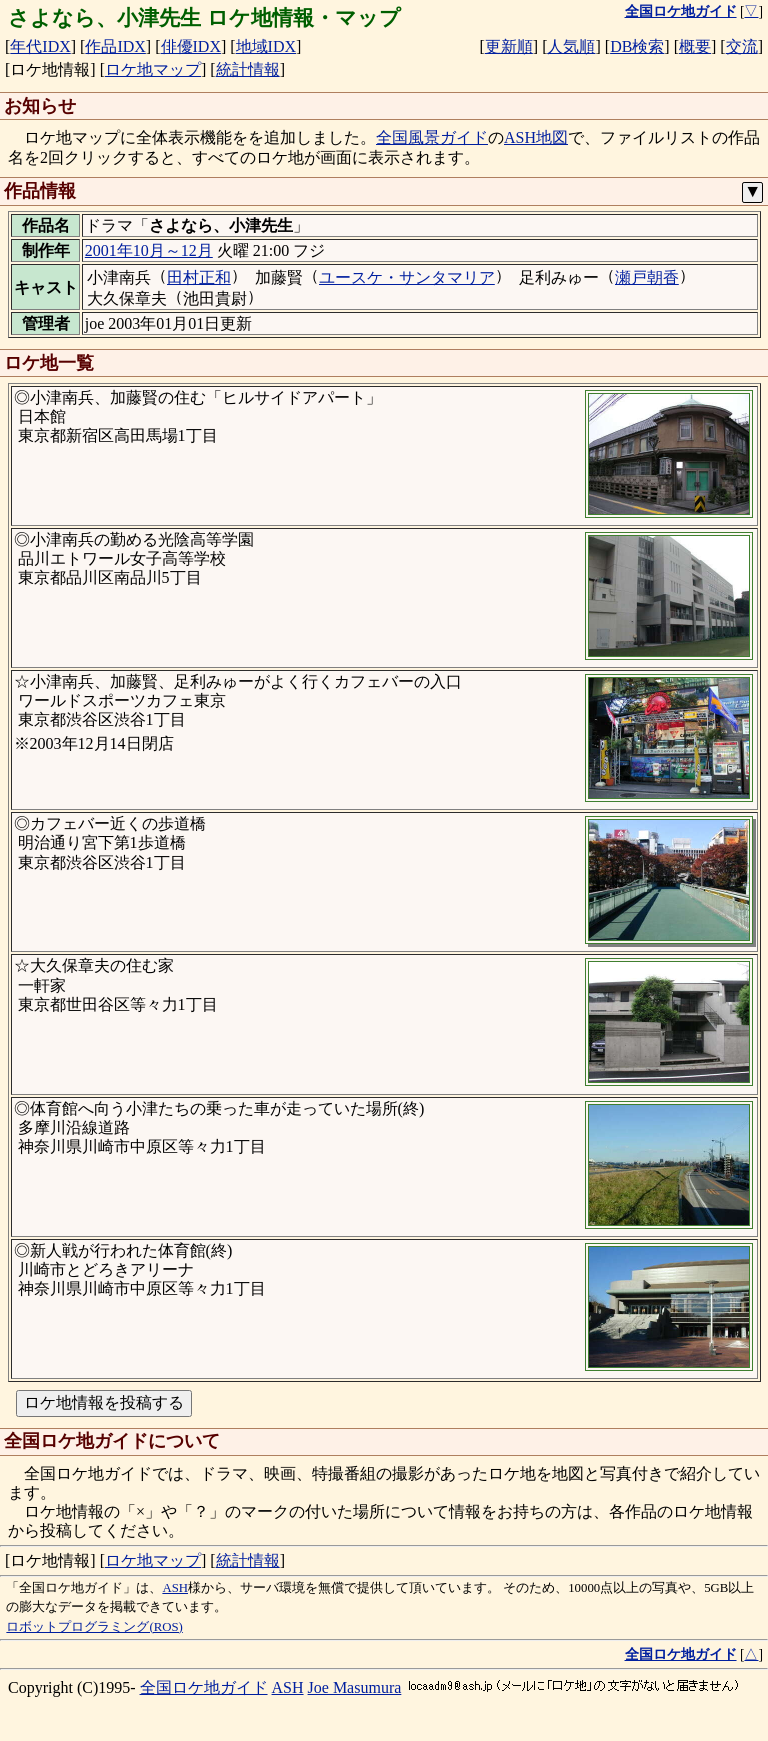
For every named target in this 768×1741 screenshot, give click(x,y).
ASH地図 (536, 137)
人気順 (571, 46)
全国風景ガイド (432, 137)
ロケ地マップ (153, 69)
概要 (695, 46)
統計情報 (248, 69)
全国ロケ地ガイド (204, 1687)
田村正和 (199, 277)
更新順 (509, 46)
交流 (742, 46)
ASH (175, 1588)
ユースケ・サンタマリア (407, 277)
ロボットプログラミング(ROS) (94, 1627)
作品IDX (115, 46)
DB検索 (637, 46)
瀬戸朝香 (647, 277)
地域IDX (266, 46)
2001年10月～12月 (149, 250)
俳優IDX (191, 46)
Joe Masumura (355, 1687)
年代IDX (40, 46)
